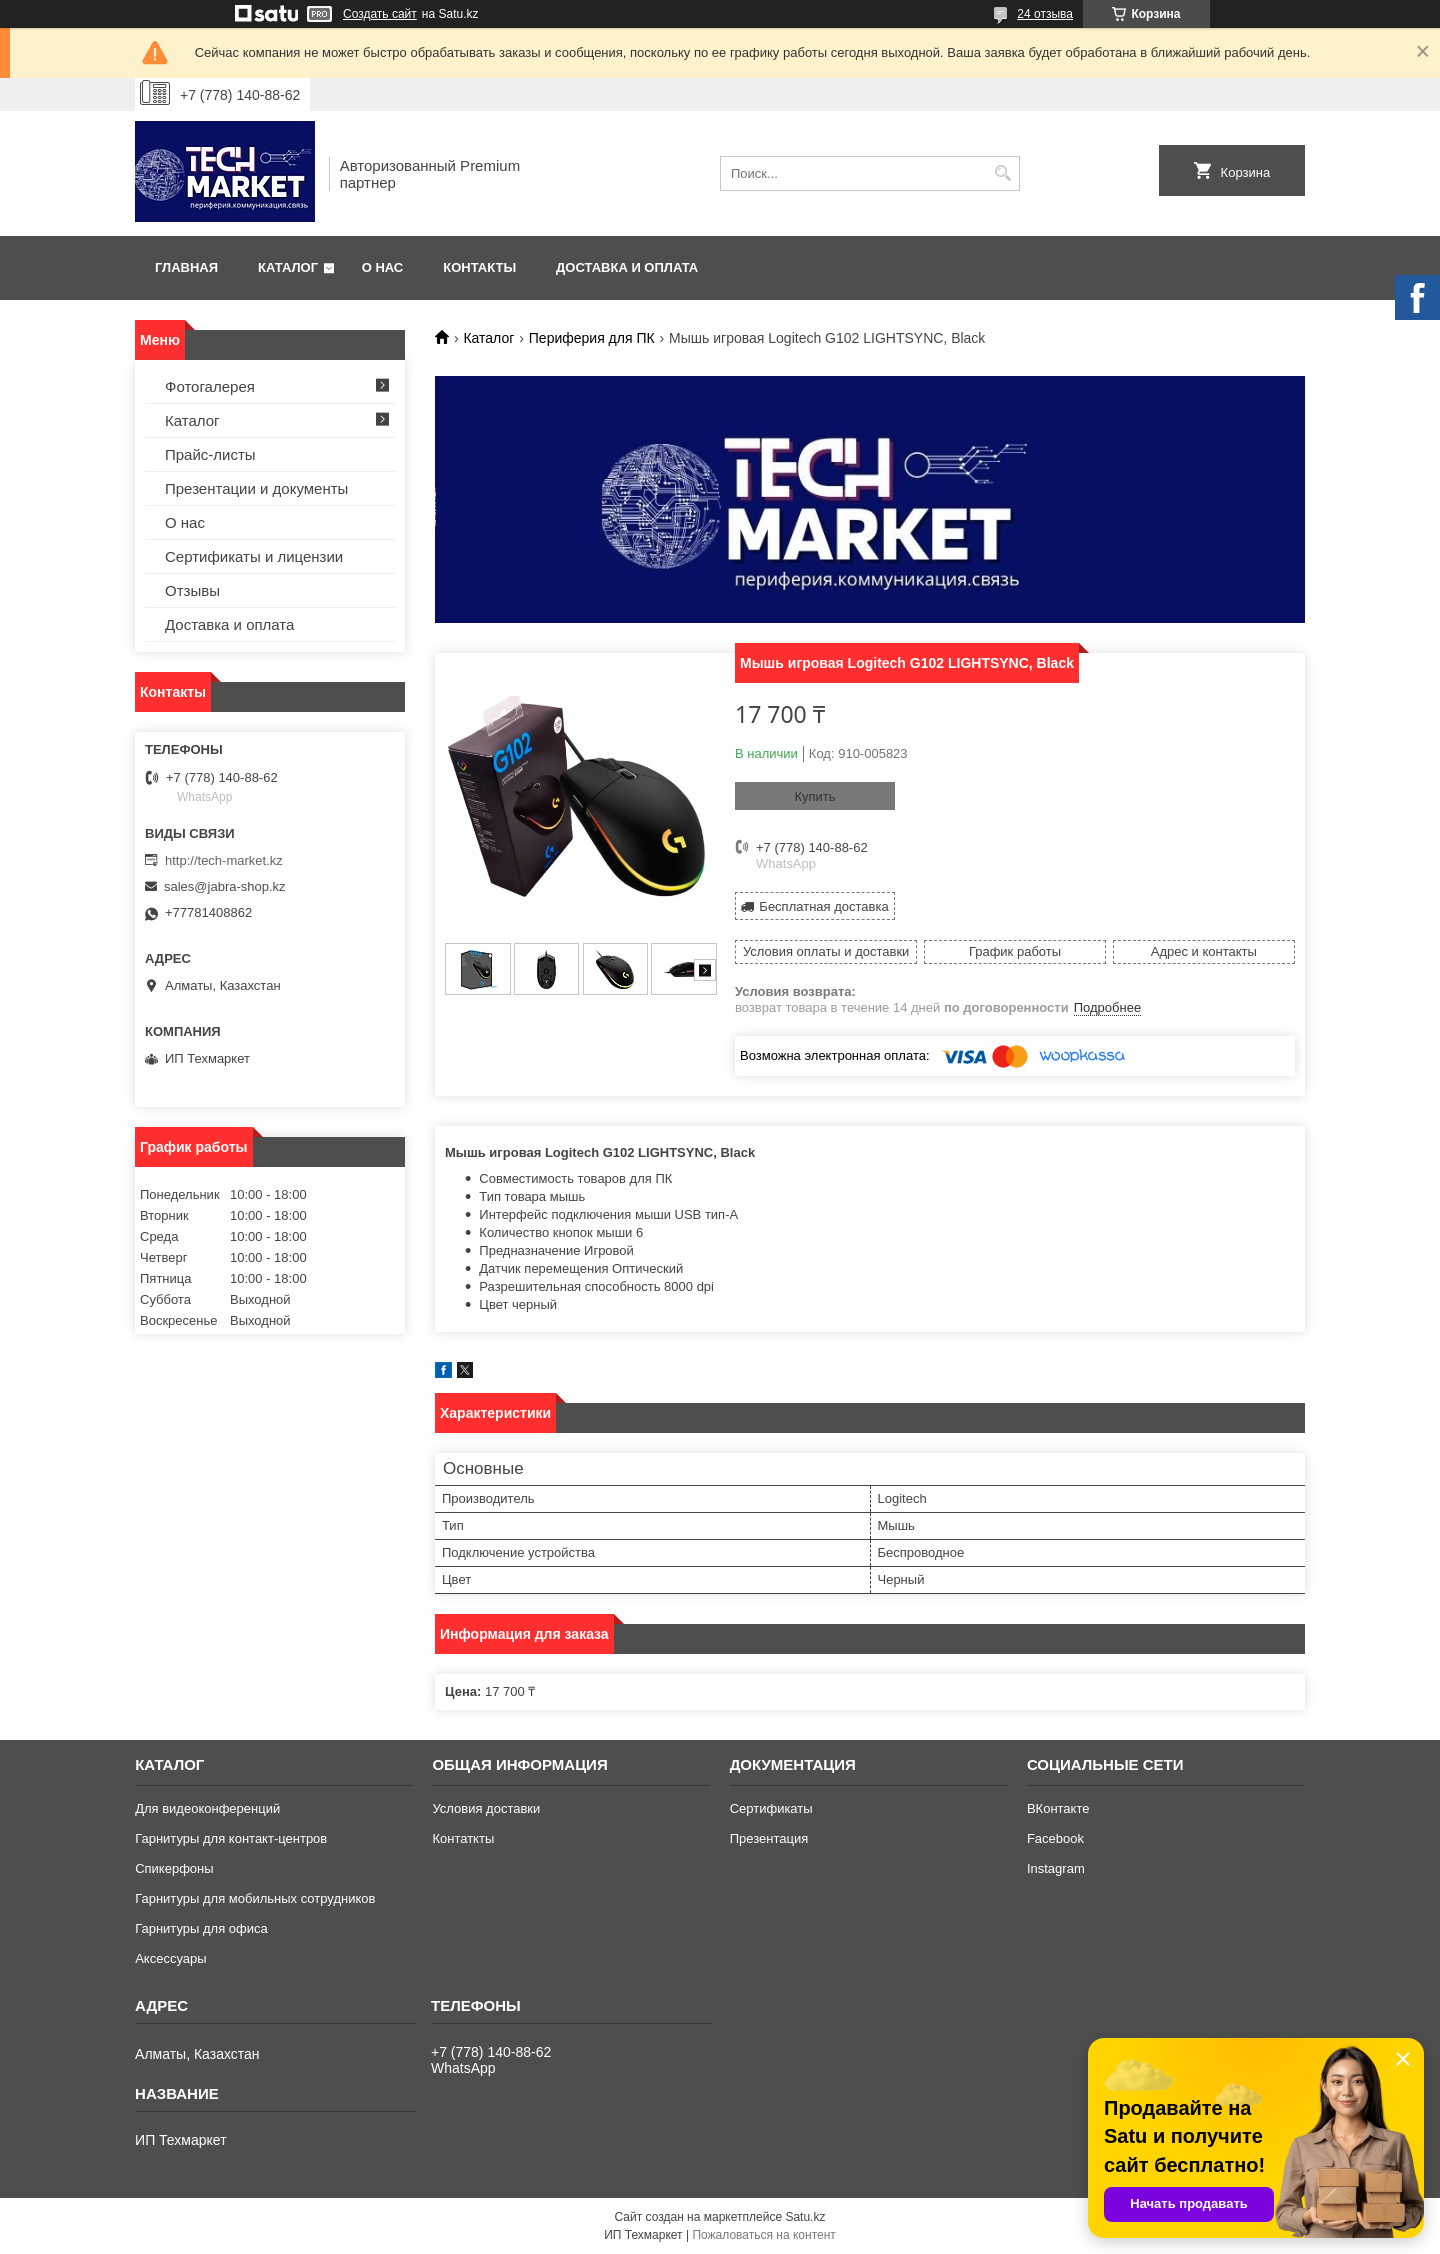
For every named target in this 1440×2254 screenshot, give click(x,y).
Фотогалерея (210, 386)
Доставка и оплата (627, 267)
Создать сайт (380, 14)
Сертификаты (771, 1808)
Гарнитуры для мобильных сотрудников (255, 1898)
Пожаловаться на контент (763, 2235)
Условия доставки (486, 1808)
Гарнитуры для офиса (201, 1928)
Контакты (479, 267)
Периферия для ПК (592, 338)
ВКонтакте (1058, 1808)
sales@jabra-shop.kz (225, 886)
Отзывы (192, 590)
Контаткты (463, 1838)
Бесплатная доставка (823, 906)
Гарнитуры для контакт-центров (231, 1838)
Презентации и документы (256, 488)
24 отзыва (1045, 14)
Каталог (288, 267)
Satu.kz (805, 2217)
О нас (383, 267)
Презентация (769, 1838)
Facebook (1055, 1838)
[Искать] (1002, 173)
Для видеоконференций (207, 1808)
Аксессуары (170, 1958)
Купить (814, 796)
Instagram (1056, 1868)
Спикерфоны (174, 1868)
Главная (186, 267)
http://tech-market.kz (224, 860)
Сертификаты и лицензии (254, 556)
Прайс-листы (210, 454)
